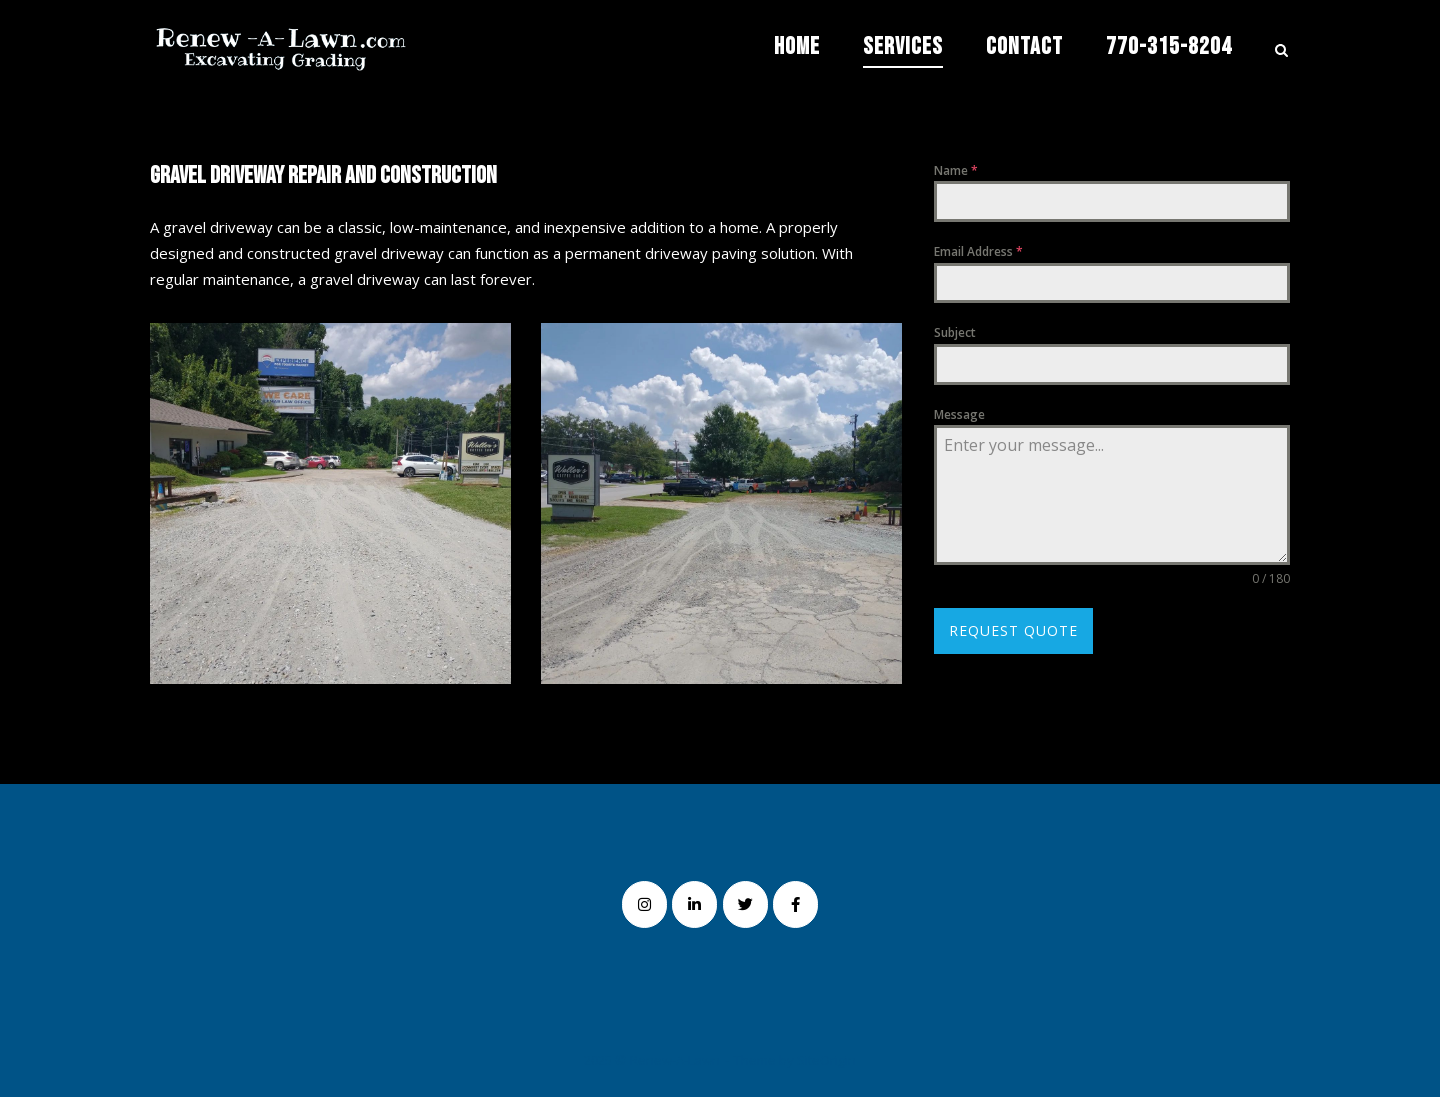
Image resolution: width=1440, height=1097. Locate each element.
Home (797, 46)
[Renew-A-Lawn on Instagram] (644, 904)
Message (959, 414)
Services (903, 46)
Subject (955, 332)
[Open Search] (1281, 52)
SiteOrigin (826, 1060)
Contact (1024, 46)
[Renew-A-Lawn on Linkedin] (694, 904)
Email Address (978, 251)
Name (956, 170)
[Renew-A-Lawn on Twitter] (745, 904)
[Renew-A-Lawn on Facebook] (795, 904)
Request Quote (1013, 630)
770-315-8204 (1169, 46)
